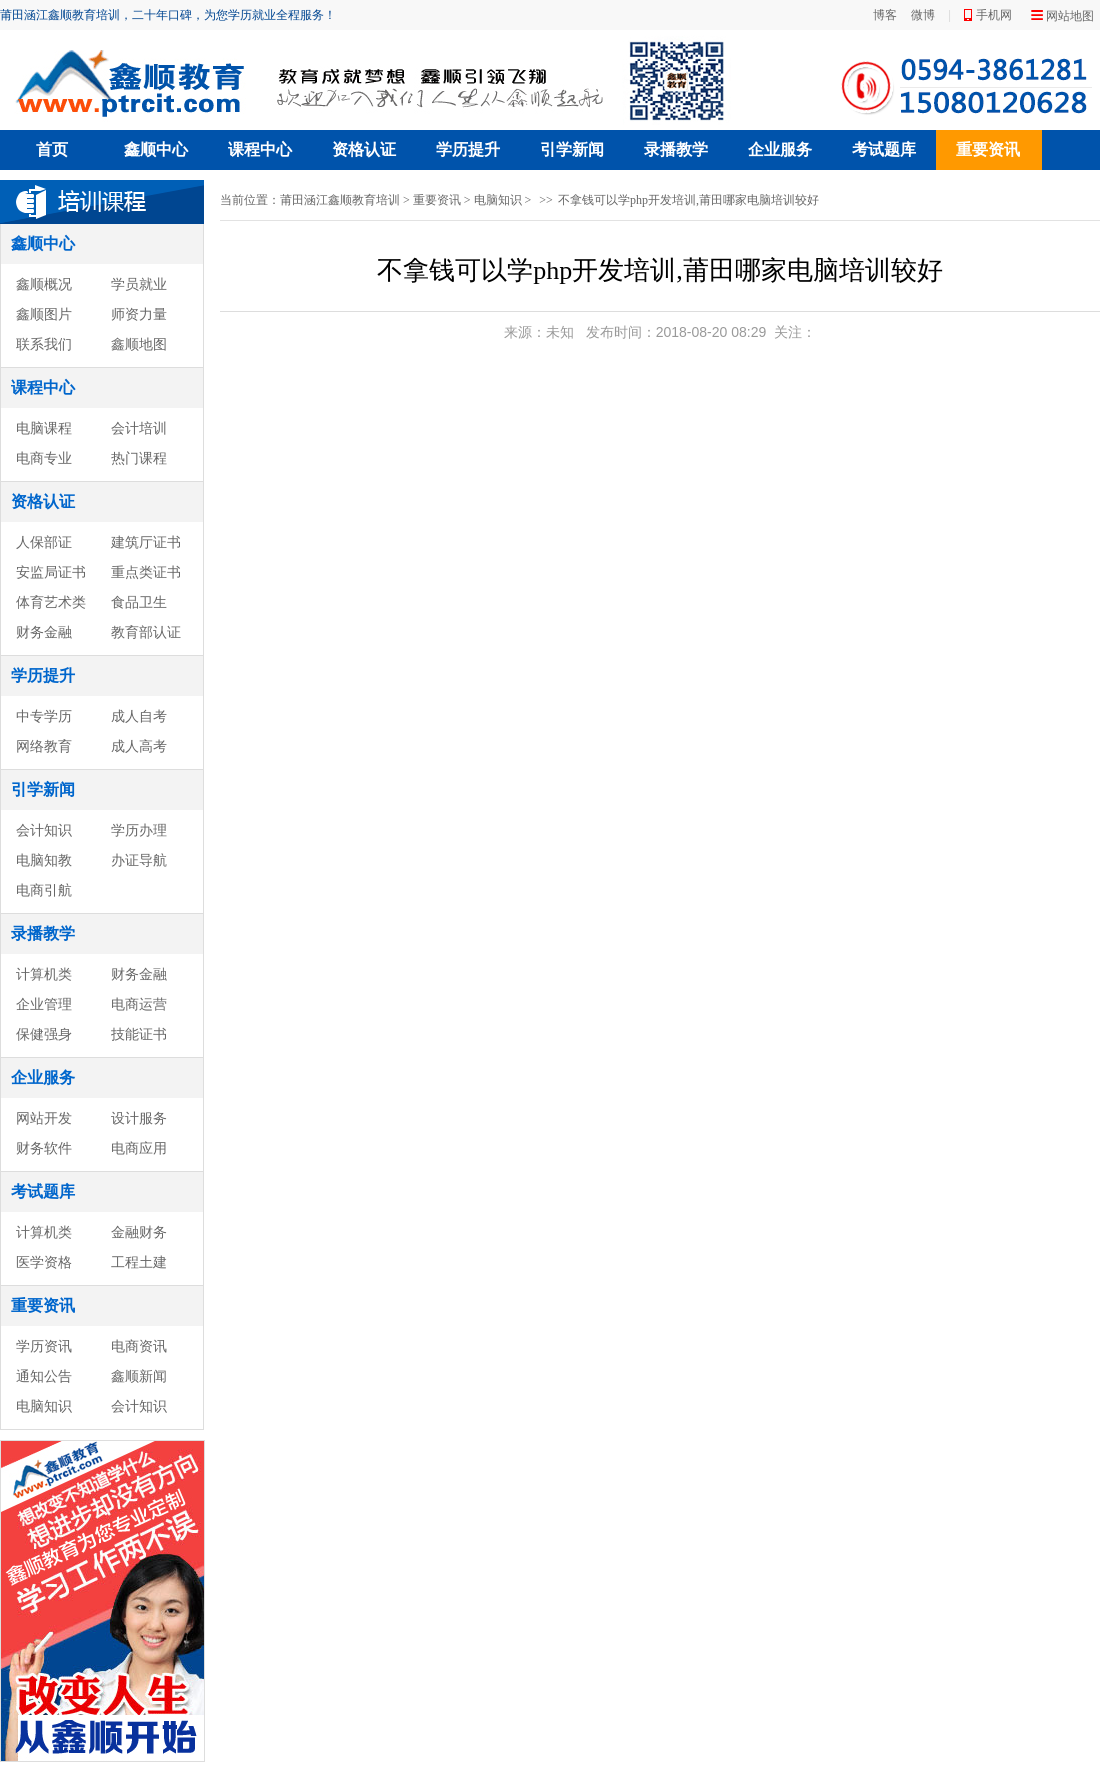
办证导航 (139, 860)
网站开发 (44, 1118)
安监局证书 (51, 572)
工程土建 (139, 1262)
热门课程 (139, 458)
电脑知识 (44, 1406)
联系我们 (44, 344)
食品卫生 (139, 602)
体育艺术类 (51, 602)
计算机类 (44, 974)
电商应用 (139, 1148)
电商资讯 (139, 1346)
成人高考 (139, 746)
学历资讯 (44, 1346)
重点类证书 (146, 572)
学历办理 (139, 830)
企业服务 (780, 149)
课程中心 (260, 149)
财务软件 (44, 1148)
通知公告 (44, 1376)
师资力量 (139, 314)
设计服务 (139, 1118)
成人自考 (139, 716)
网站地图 (1070, 16)
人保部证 (44, 542)
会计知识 (44, 830)
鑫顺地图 (139, 344)
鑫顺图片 (44, 314)
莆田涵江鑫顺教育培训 (340, 200)
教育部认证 (146, 632)
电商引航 (44, 890)
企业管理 (44, 1004)
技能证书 (139, 1034)
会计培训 (139, 428)
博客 (885, 15)
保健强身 (44, 1034)
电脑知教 (44, 860)
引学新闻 (572, 149)
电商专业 (44, 458)
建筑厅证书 (146, 542)
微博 (923, 15)
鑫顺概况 (44, 284)
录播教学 (676, 149)
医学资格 (44, 1262)
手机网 (994, 15)
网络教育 (44, 746)
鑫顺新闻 (139, 1376)
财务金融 (44, 632)
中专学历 (44, 716)
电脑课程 (44, 428)
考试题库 (884, 149)
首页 (52, 149)
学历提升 (468, 149)
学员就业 (139, 284)
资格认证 (364, 149)
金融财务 (139, 1232)
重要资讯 (988, 149)
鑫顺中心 (156, 149)
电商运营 (139, 1004)
